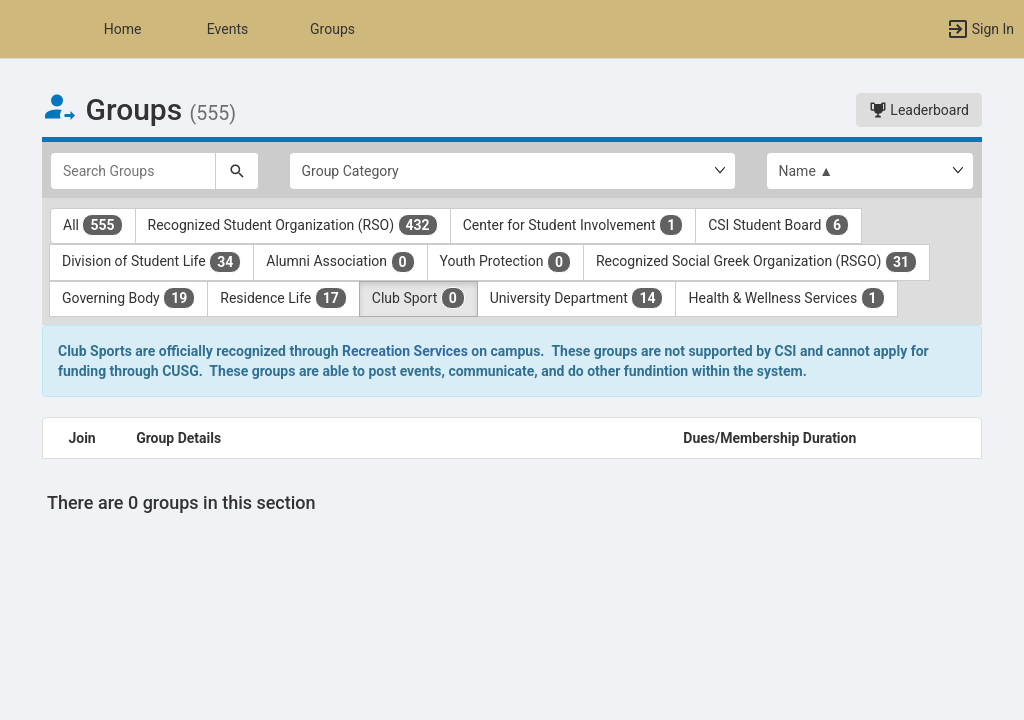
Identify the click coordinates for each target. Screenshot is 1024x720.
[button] (25, 29)
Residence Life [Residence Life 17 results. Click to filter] (283, 298)
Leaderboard (919, 110)
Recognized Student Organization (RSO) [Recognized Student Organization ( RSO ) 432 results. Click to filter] (293, 225)
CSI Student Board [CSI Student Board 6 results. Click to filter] (778, 225)
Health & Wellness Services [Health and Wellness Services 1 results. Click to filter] (786, 298)
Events (227, 29)
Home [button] (123, 29)
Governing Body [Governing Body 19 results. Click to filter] (128, 298)
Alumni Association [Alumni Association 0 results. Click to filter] (340, 262)
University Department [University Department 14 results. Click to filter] (577, 298)
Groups (332, 29)
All (93, 225)
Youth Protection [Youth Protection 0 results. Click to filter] (505, 262)
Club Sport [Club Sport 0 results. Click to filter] (418, 298)
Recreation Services (405, 351)
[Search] (237, 171)
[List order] (870, 171)
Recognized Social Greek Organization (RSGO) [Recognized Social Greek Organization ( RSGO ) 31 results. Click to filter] (756, 262)
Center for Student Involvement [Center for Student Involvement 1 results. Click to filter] (573, 225)
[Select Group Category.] (512, 171)
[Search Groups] (133, 171)
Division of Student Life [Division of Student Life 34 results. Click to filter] (151, 262)
